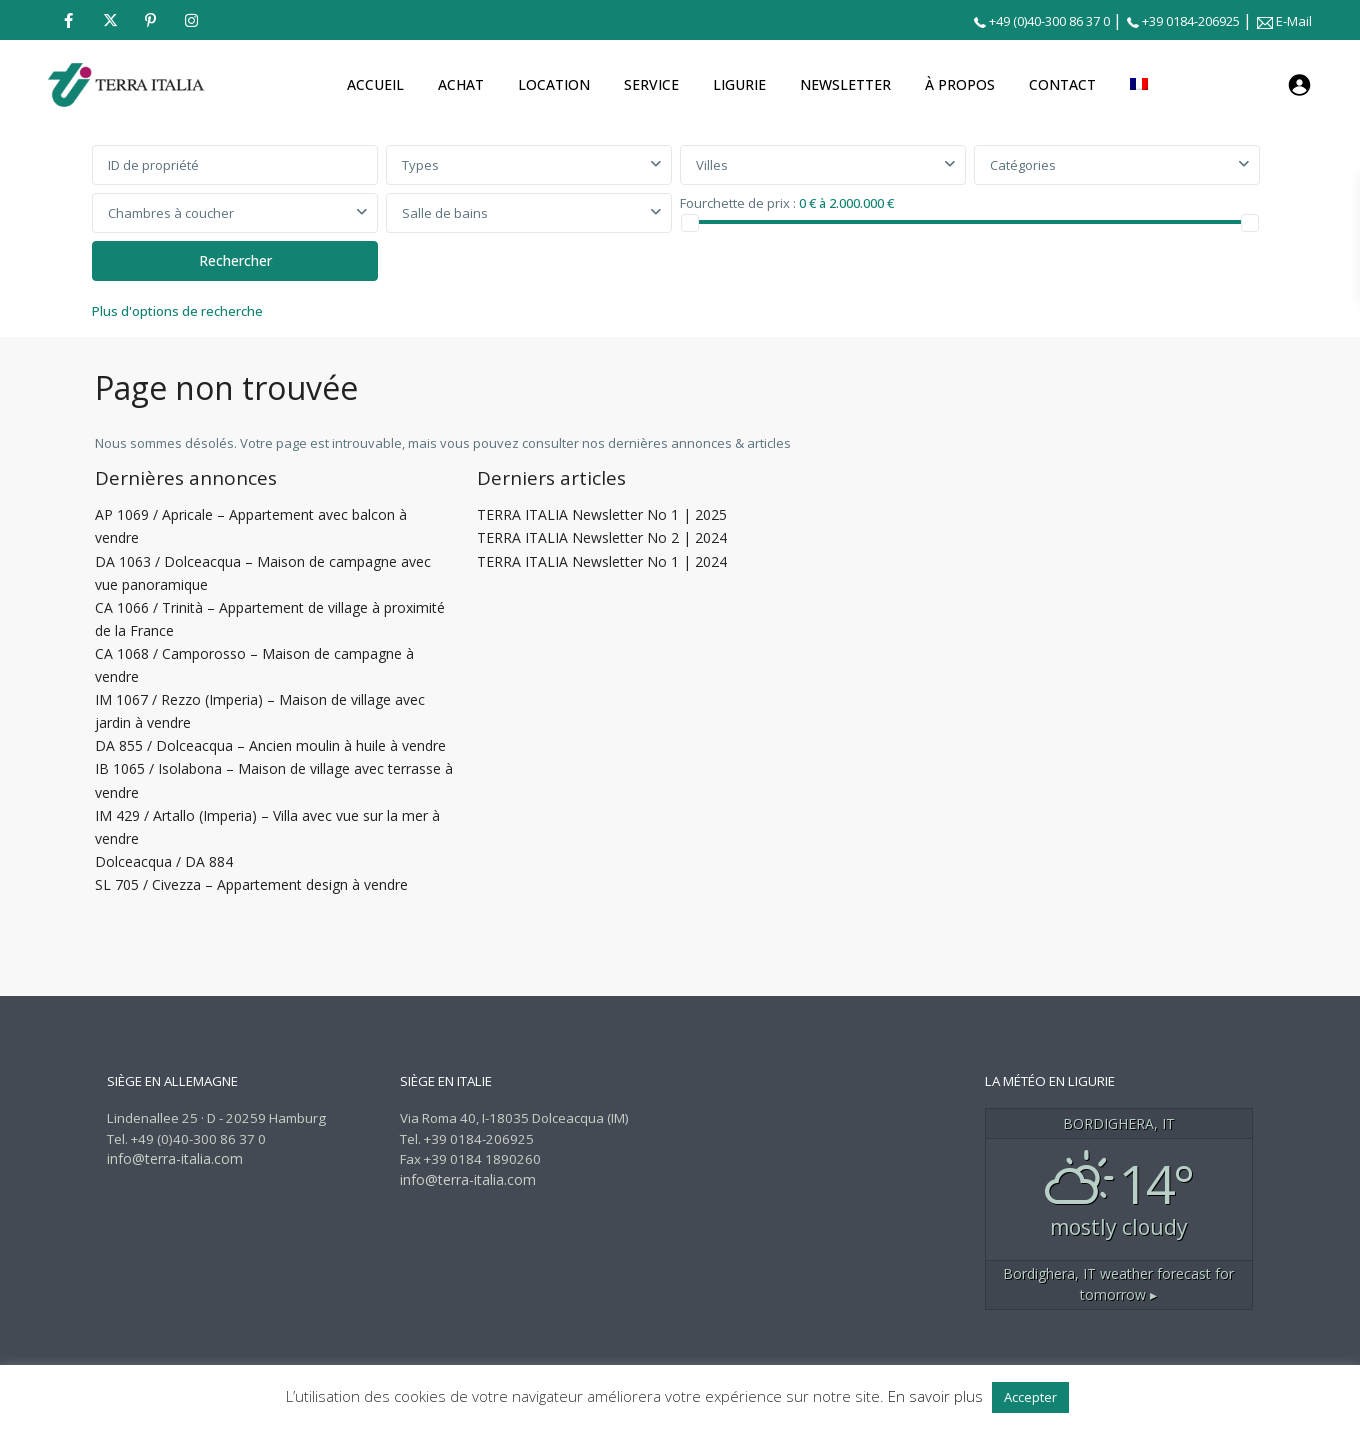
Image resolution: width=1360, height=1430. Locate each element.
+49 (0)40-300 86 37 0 (1049, 21)
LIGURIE (739, 84)
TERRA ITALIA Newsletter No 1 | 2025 (602, 514)
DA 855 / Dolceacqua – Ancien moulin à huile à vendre (270, 745)
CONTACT (1062, 84)
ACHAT (461, 84)
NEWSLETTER (845, 84)
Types (420, 165)
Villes (712, 165)
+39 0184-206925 (1191, 21)
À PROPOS (960, 84)
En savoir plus (935, 1396)
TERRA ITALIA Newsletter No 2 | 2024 (602, 537)
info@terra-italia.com (175, 1158)
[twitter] (109, 20)
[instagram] (191, 20)
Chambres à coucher (171, 213)
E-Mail (1294, 21)
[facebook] (68, 20)
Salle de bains (445, 213)
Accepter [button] (1030, 1397)
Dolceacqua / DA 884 (164, 861)
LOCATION (554, 84)
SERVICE (651, 84)
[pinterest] (150, 20)
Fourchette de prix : (738, 202)
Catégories (1023, 165)
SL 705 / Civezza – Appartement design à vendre (251, 884)
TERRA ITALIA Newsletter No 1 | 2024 (602, 561)
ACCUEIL (375, 84)
